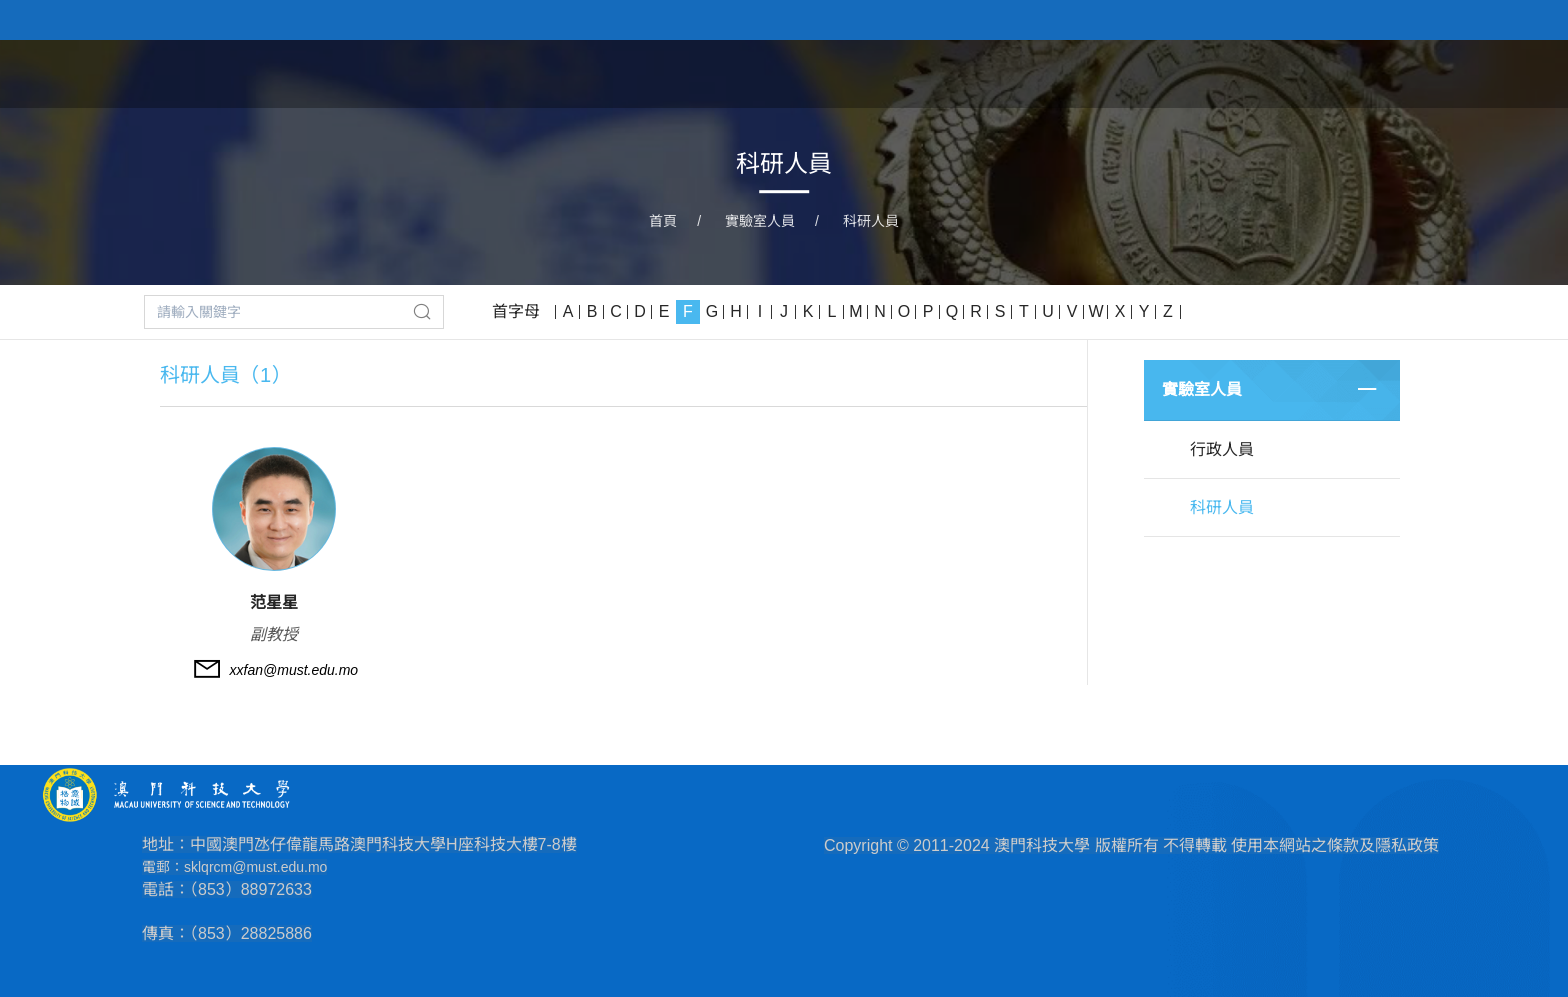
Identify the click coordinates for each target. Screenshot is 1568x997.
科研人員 (871, 221)
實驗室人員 (1187, 73)
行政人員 (1222, 449)
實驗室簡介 (965, 73)
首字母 (516, 311)
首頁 (872, 73)
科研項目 (1298, 73)
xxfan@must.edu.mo (294, 670)
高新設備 (1400, 73)
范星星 (274, 602)
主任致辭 (1076, 73)
